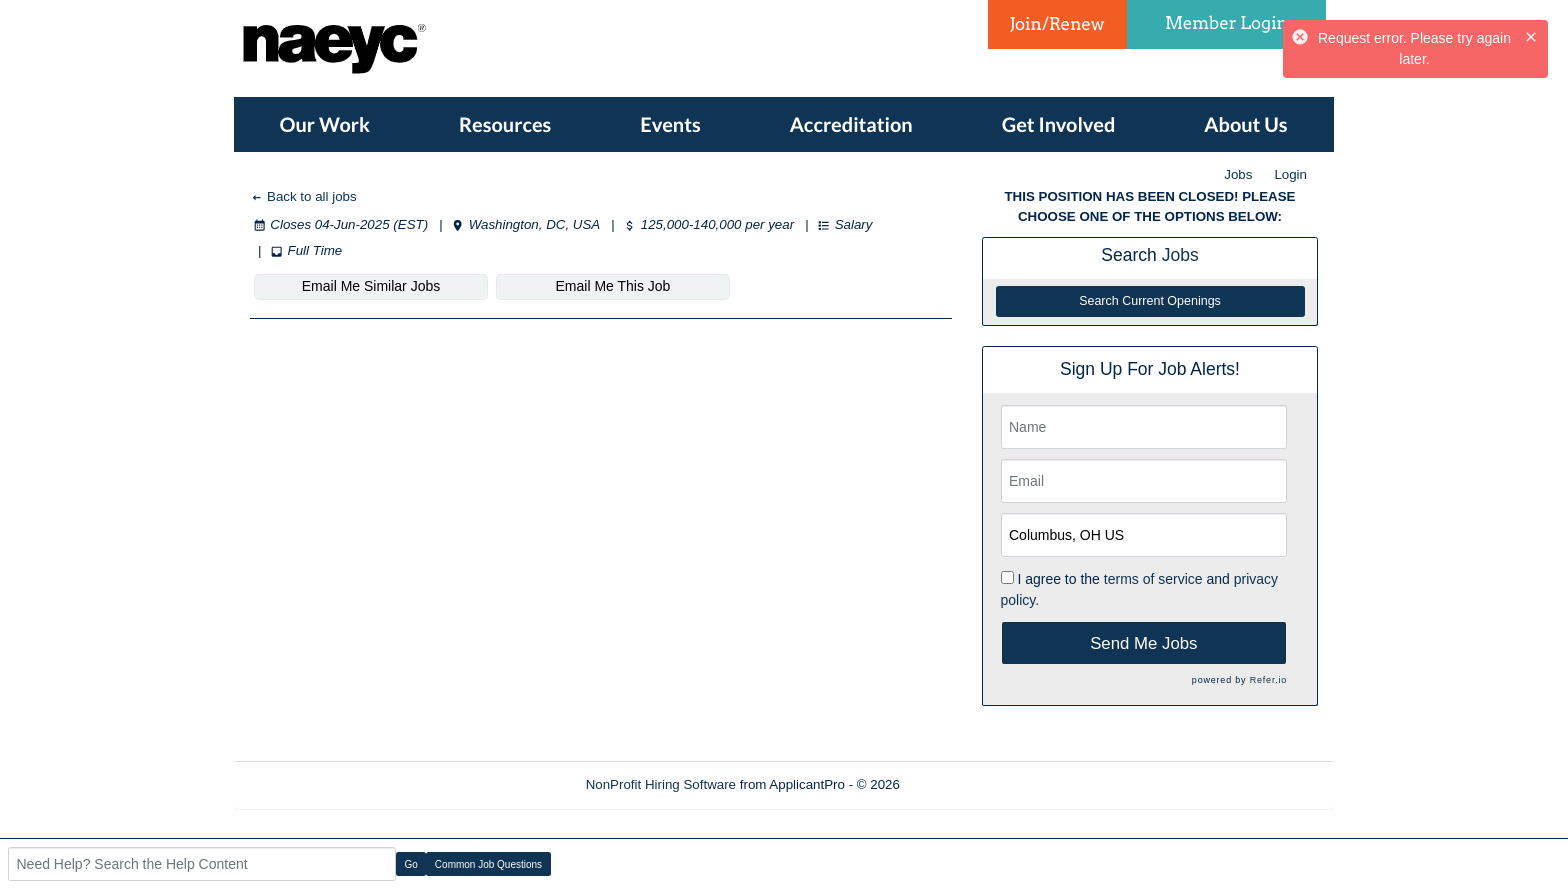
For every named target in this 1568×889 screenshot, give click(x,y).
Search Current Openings (1150, 301)
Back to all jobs (303, 196)
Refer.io (1268, 680)
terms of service (1153, 579)
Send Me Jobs (1143, 643)
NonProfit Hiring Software (661, 784)
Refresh (959, 784)
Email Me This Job (613, 286)
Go (411, 864)
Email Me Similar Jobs (371, 286)
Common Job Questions (488, 864)
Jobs (1238, 174)
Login (1290, 174)
